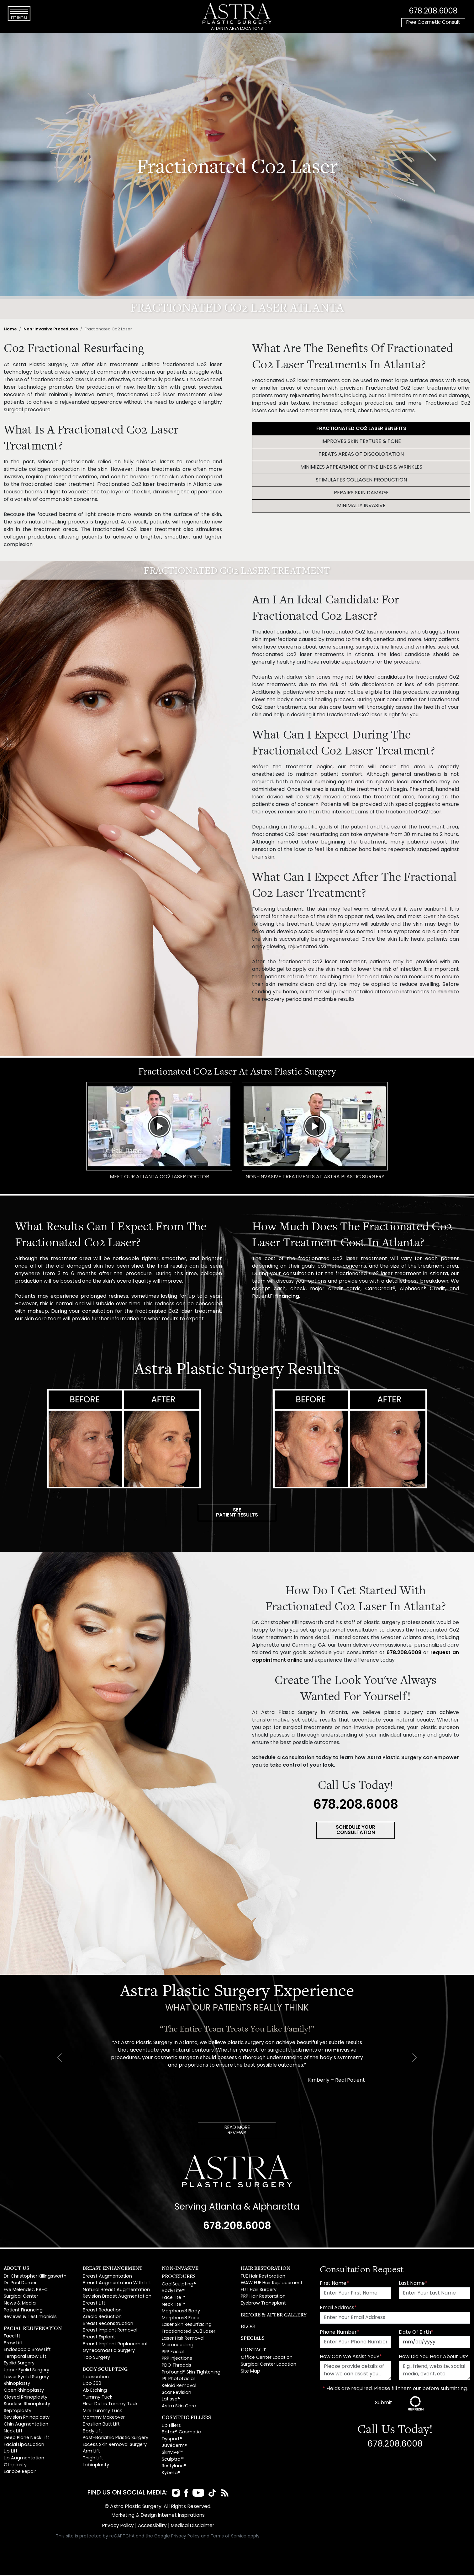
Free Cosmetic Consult (433, 22)
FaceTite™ (173, 2299)
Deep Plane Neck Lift (26, 2439)
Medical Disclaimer (194, 2527)
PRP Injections (177, 2360)
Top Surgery (96, 2359)
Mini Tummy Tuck (102, 2412)
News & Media (20, 2305)
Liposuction (96, 2378)
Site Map (250, 2373)
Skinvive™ (172, 2454)
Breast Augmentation (107, 2278)
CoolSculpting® (179, 2286)
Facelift (12, 2338)
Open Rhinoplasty (24, 2392)
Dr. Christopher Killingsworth (35, 2278)
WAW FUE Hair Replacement (272, 2284)
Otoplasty (15, 2466)
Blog (248, 2327)
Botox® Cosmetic (181, 2433)
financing (287, 1296)
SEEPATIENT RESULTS (237, 1513)
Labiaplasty (96, 2466)
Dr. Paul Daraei (20, 2284)
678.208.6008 (433, 11)
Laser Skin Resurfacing (187, 2326)
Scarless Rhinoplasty (27, 2405)
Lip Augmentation (24, 2460)
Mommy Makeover (104, 2419)
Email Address (338, 2309)
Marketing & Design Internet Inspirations (158, 2517)
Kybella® (171, 2474)
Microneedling (177, 2346)
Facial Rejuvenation (33, 2329)
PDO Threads (176, 2367)
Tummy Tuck (97, 2398)
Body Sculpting (105, 2370)
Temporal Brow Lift (25, 2358)
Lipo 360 (92, 2385)
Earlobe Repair (20, 2473)
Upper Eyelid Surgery (26, 2371)
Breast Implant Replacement (115, 2345)
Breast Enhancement (113, 2269)
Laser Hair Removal (183, 2340)
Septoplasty (17, 2412)
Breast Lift (94, 2305)
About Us (16, 2269)
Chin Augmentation (26, 2426)
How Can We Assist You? (351, 2358)
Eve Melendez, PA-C (26, 2291)
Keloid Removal (179, 2387)
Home (10, 329)
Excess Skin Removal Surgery (115, 2446)
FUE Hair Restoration (263, 2278)
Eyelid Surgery (19, 2365)
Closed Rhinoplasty (25, 2398)
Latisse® (171, 2401)
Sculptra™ (173, 2461)
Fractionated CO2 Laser (188, 2333)
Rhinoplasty (17, 2385)
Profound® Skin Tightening (191, 2374)
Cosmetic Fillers (186, 2418)
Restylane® (174, 2467)
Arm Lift (91, 2453)
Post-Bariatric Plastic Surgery (115, 2439)
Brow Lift (13, 2344)
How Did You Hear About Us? (433, 2358)
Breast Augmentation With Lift (117, 2284)
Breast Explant (99, 2339)
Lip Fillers (171, 2427)
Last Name (413, 2285)
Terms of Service (229, 2537)
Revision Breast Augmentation (117, 2298)
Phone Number (339, 2334)
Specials (253, 2339)
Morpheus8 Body (181, 2313)
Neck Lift (13, 2433)
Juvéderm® (174, 2447)
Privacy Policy (116, 2527)
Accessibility (152, 2527)
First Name (334, 2285)
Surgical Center (21, 2298)
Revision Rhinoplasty (27, 2419)
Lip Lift (11, 2453)
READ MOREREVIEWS (237, 2132)
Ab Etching (95, 2392)
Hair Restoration (265, 2269)
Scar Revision (176, 2394)
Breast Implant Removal (110, 2332)
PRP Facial (173, 2353)
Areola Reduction (102, 2318)
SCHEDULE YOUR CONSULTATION (355, 1831)
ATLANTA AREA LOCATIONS (237, 29)
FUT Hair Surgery (258, 2291)
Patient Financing (23, 2312)
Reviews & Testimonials (30, 2318)
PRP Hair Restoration (263, 2298)
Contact (253, 2350)
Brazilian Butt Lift (101, 2426)
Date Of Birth (416, 2334)
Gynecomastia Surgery (109, 2352)
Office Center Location (266, 2359)
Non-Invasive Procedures (51, 329)
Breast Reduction (102, 2312)
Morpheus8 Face (180, 2319)
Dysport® (172, 2440)
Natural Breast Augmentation (116, 2291)
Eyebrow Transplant (263, 2305)
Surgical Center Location (268, 2366)
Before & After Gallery (274, 2316)
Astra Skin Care (179, 2407)
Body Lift (92, 2433)
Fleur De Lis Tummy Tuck (110, 2405)
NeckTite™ (173, 2306)
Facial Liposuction (24, 2446)
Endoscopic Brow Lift (27, 2351)
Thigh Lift (93, 2460)
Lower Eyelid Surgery (26, 2378)
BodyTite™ (173, 2292)
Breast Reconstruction (108, 2325)
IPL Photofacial (178, 2380)
